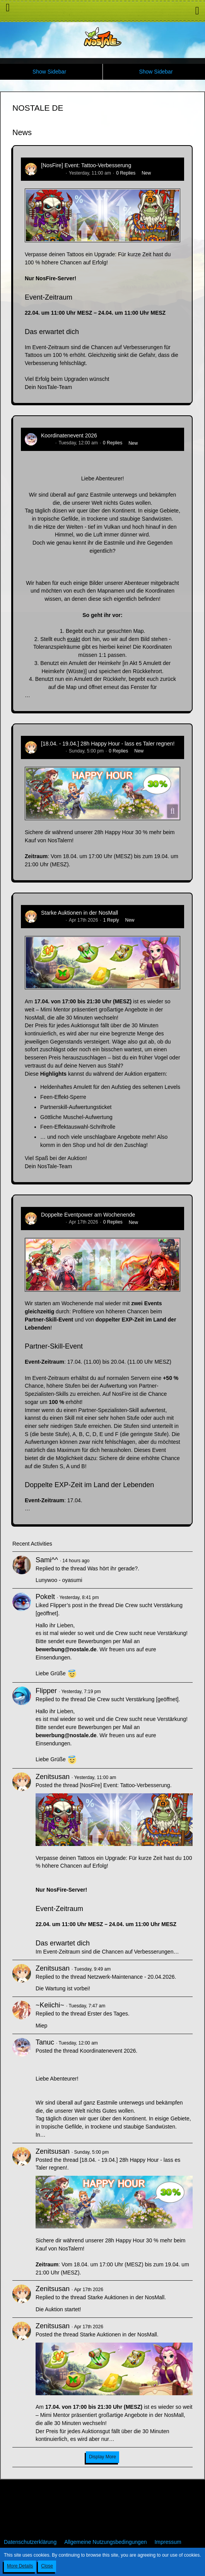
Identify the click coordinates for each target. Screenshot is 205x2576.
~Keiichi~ (50, 2005)
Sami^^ (47, 1560)
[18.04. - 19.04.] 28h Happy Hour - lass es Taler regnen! (107, 743)
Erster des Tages (107, 2013)
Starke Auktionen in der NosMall (79, 913)
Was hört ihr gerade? (112, 1568)
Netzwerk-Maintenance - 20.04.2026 (131, 1977)
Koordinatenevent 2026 (69, 435)
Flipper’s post (66, 1605)
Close (47, 2566)
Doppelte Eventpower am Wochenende (88, 1215)
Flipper (46, 1691)
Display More (102, 2456)
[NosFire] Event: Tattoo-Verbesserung (86, 165)
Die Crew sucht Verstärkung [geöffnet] (133, 1699)
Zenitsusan (52, 173)
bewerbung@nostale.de (66, 1649)
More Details (20, 2566)
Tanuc (47, 443)
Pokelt (45, 1597)
